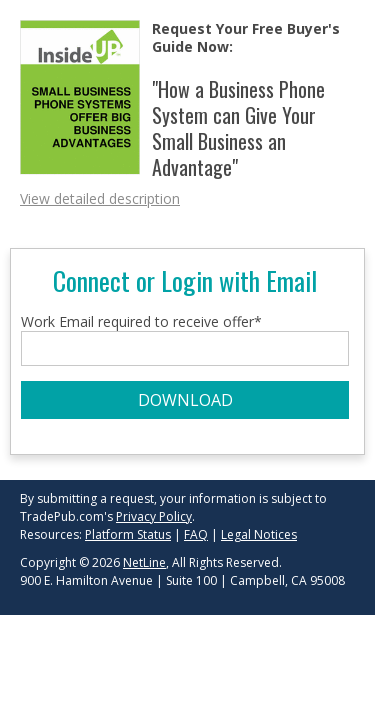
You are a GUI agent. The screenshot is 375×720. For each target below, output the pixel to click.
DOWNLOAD (185, 400)
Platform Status (128, 534)
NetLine (144, 562)
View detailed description (100, 198)
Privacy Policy (154, 516)
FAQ (196, 534)
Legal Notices (259, 534)
